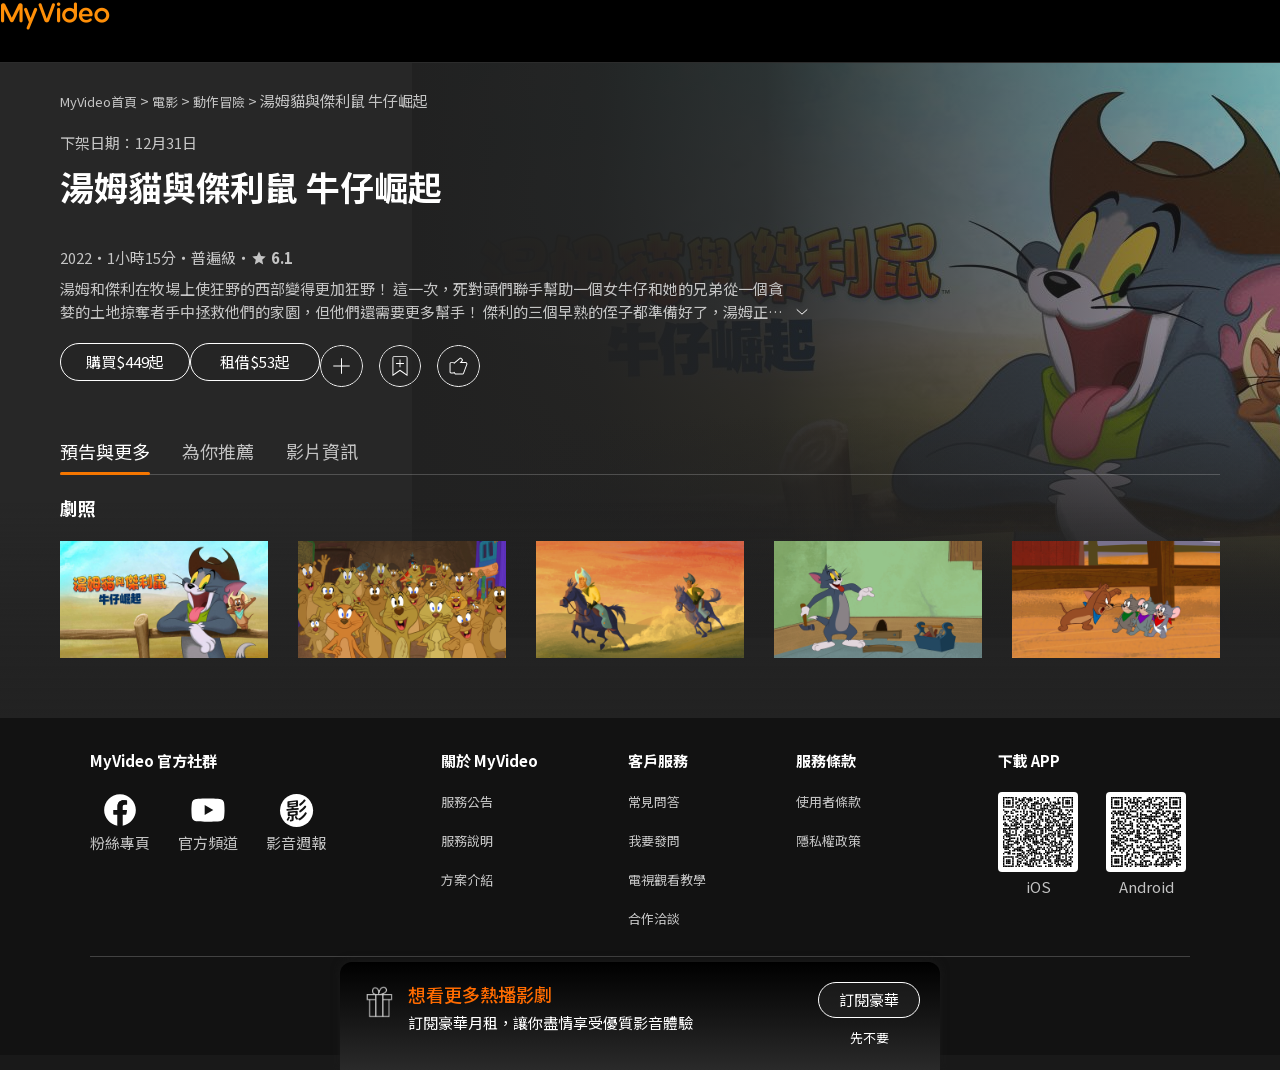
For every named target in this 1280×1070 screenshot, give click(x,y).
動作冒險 (241, 100)
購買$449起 (132, 368)
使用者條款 (845, 805)
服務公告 (471, 805)
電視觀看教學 (673, 889)
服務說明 (471, 847)
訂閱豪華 (869, 999)
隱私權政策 (845, 847)
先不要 (869, 1037)
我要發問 (658, 847)
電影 (181, 100)
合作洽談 (658, 931)
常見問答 (658, 805)
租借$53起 (287, 368)
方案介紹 (471, 889)
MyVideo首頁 (105, 100)
